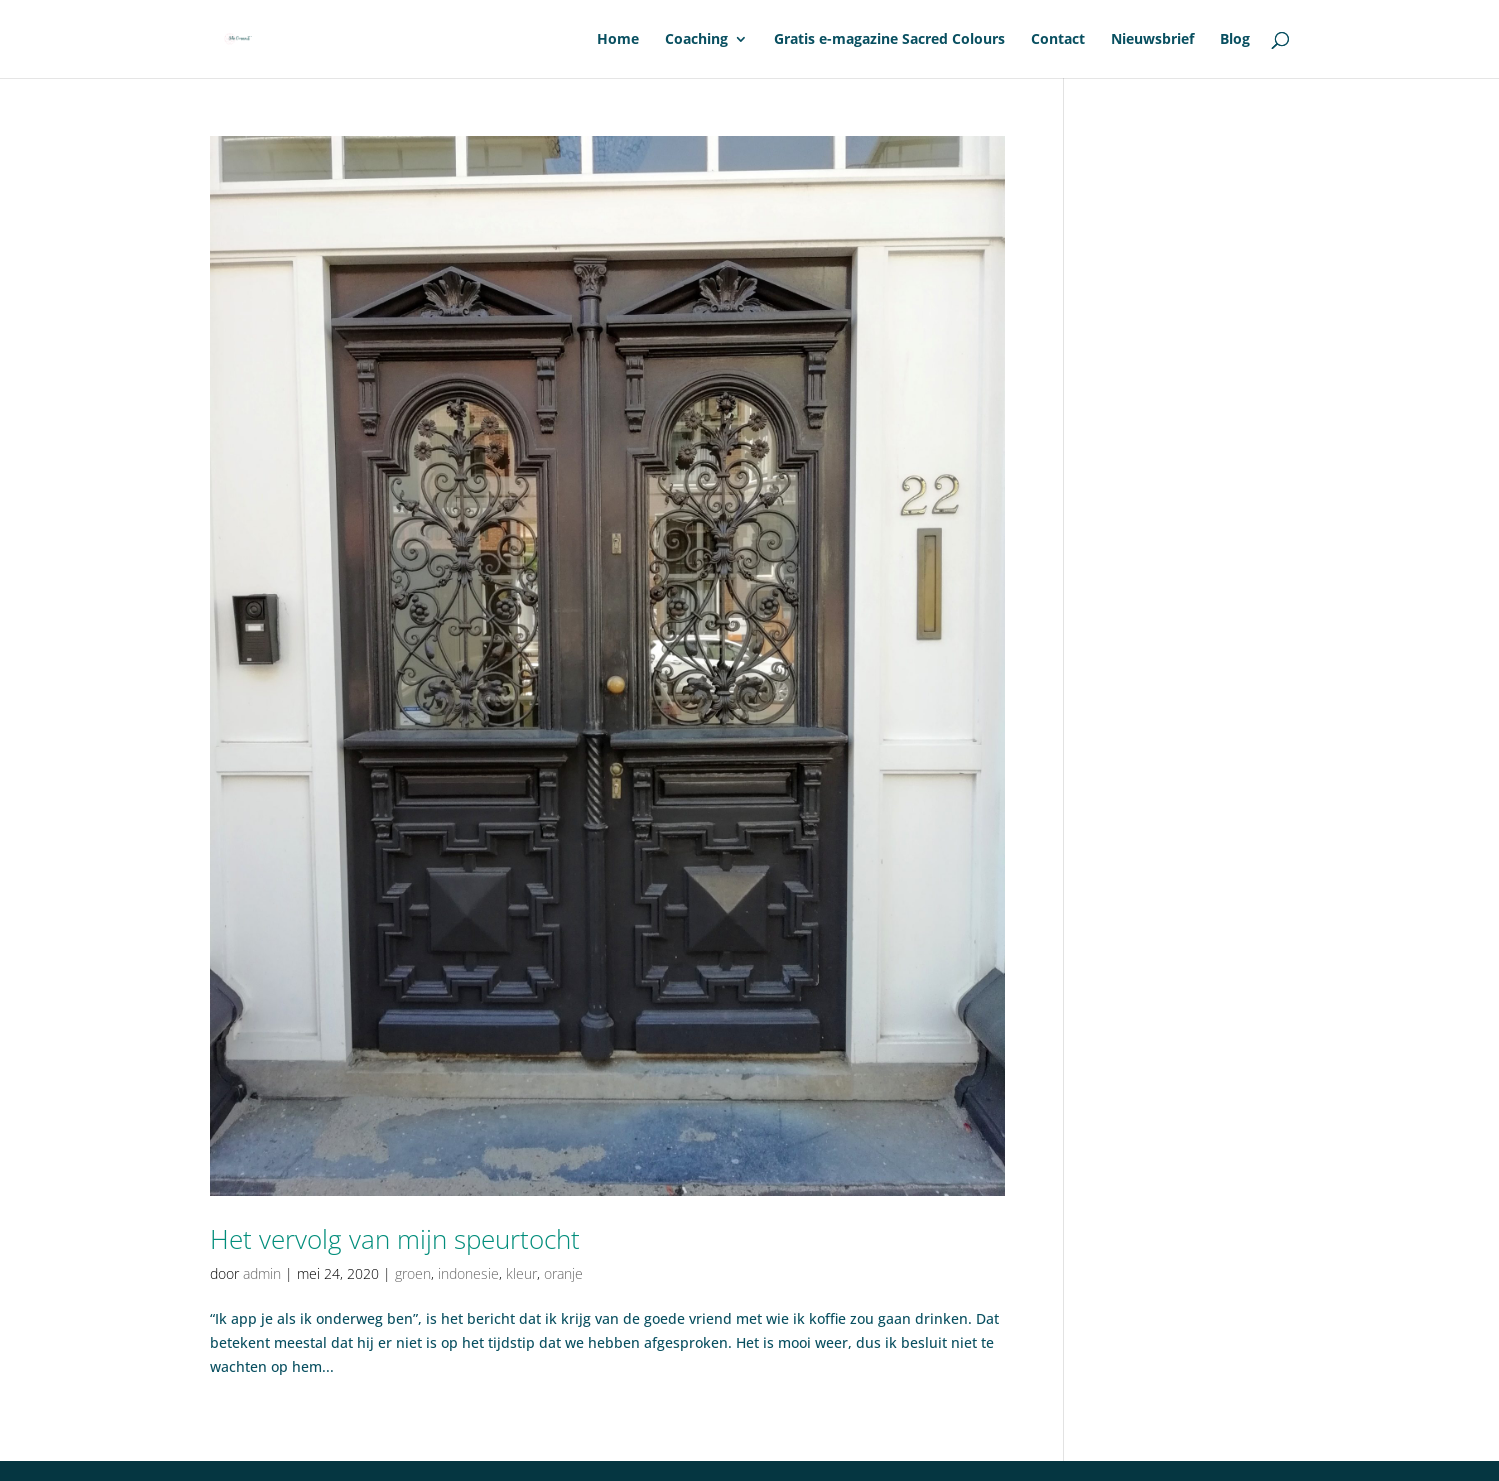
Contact (1058, 40)
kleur (521, 1273)
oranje (563, 1273)
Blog (1235, 40)
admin (262, 1273)
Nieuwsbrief (1152, 40)
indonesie (468, 1273)
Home (618, 40)
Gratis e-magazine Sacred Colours (889, 40)
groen (413, 1273)
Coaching (696, 40)
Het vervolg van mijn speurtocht (395, 1239)
